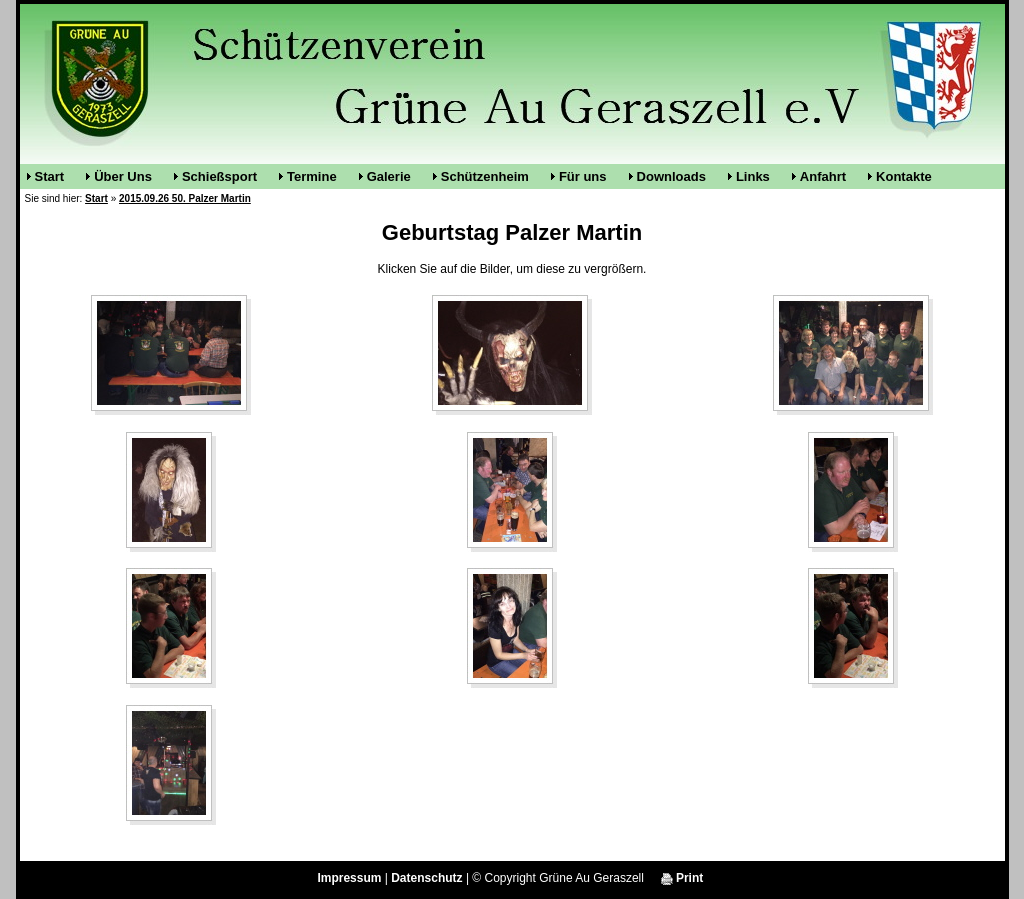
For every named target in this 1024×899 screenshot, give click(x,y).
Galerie (389, 176)
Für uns (583, 176)
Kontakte (904, 176)
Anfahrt (823, 176)
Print (682, 878)
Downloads (671, 176)
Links (753, 176)
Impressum (349, 878)
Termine (312, 176)
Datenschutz (426, 878)
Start (50, 176)
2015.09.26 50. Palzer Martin (185, 198)
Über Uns (123, 176)
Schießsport (219, 176)
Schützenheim (485, 176)
